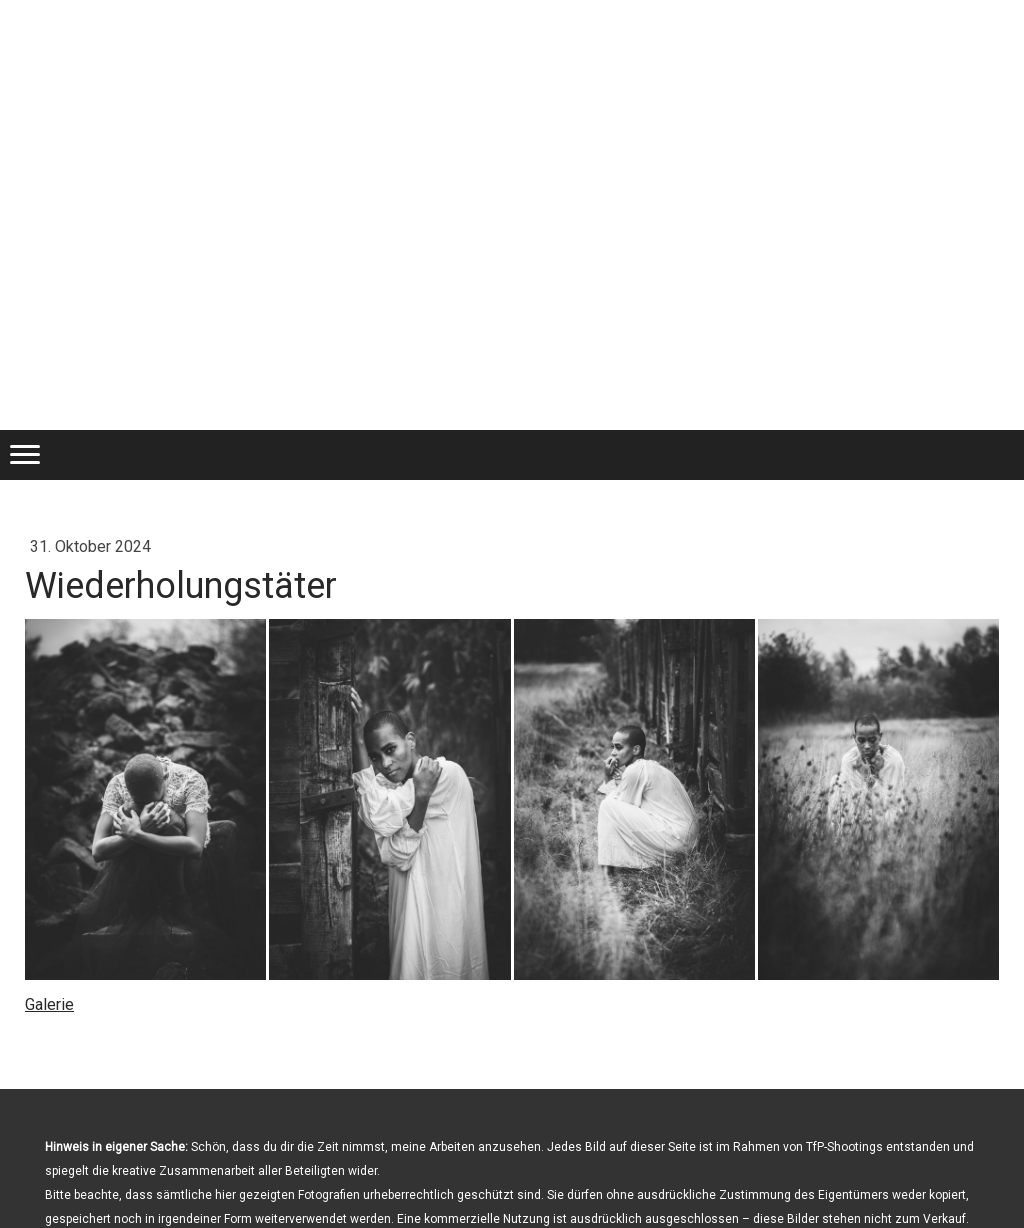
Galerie (49, 1004)
